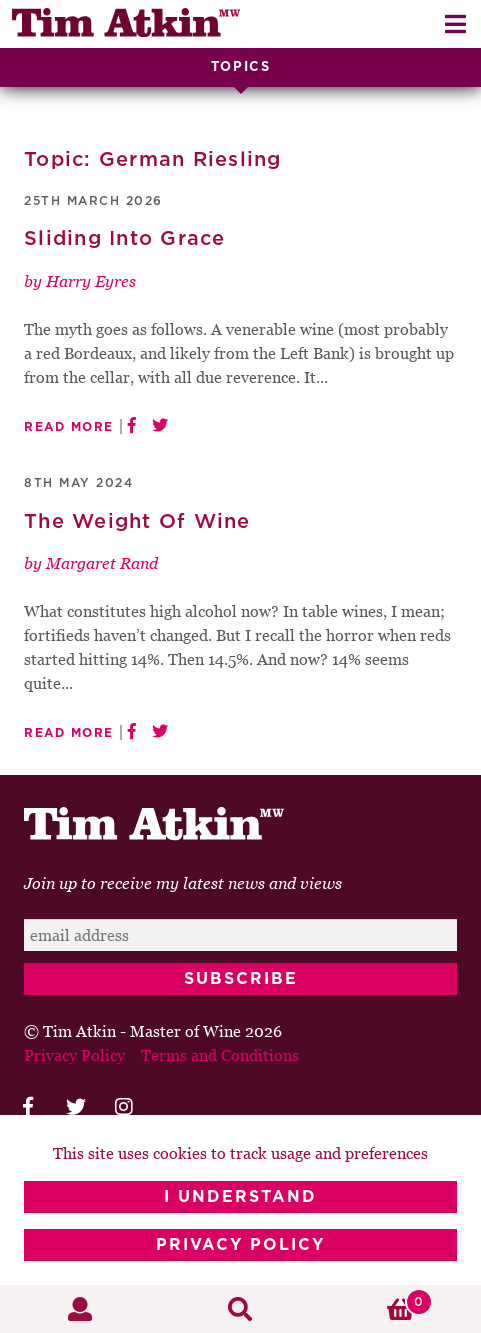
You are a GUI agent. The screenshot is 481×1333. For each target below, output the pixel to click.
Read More (69, 427)
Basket (377, 1302)
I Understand (240, 1197)
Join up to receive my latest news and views (183, 883)
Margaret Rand (102, 563)
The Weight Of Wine (137, 522)
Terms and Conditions (220, 1055)
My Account (80, 1309)
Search (240, 1309)
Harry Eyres (91, 281)
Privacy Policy (240, 1245)
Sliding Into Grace (125, 239)
